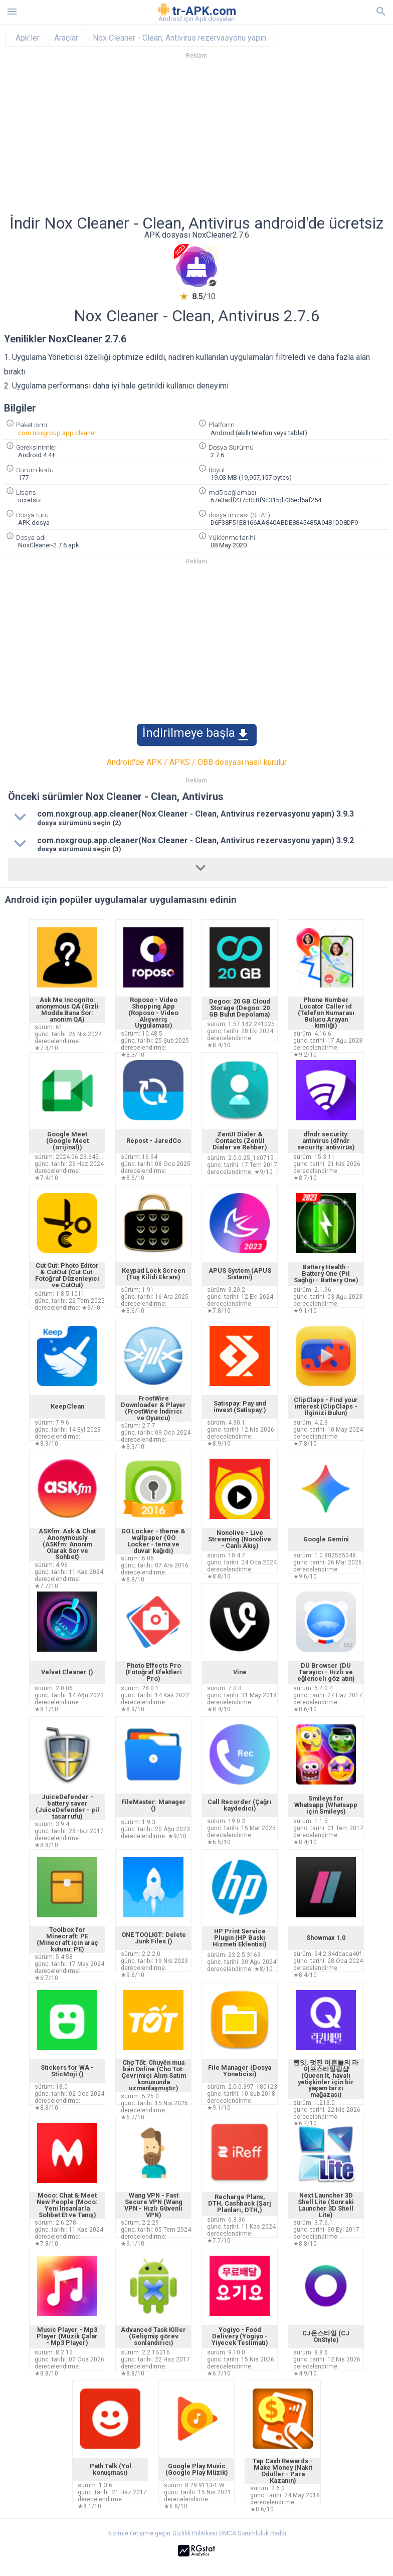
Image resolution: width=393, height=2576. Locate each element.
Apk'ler (28, 38)
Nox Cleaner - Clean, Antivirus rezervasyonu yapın (179, 38)
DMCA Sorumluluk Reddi (252, 2533)
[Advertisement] (196, 140)
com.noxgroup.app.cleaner (57, 433)
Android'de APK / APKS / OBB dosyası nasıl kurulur (197, 762)
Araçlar (66, 38)
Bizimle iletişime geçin (138, 2533)
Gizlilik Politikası (194, 2533)
